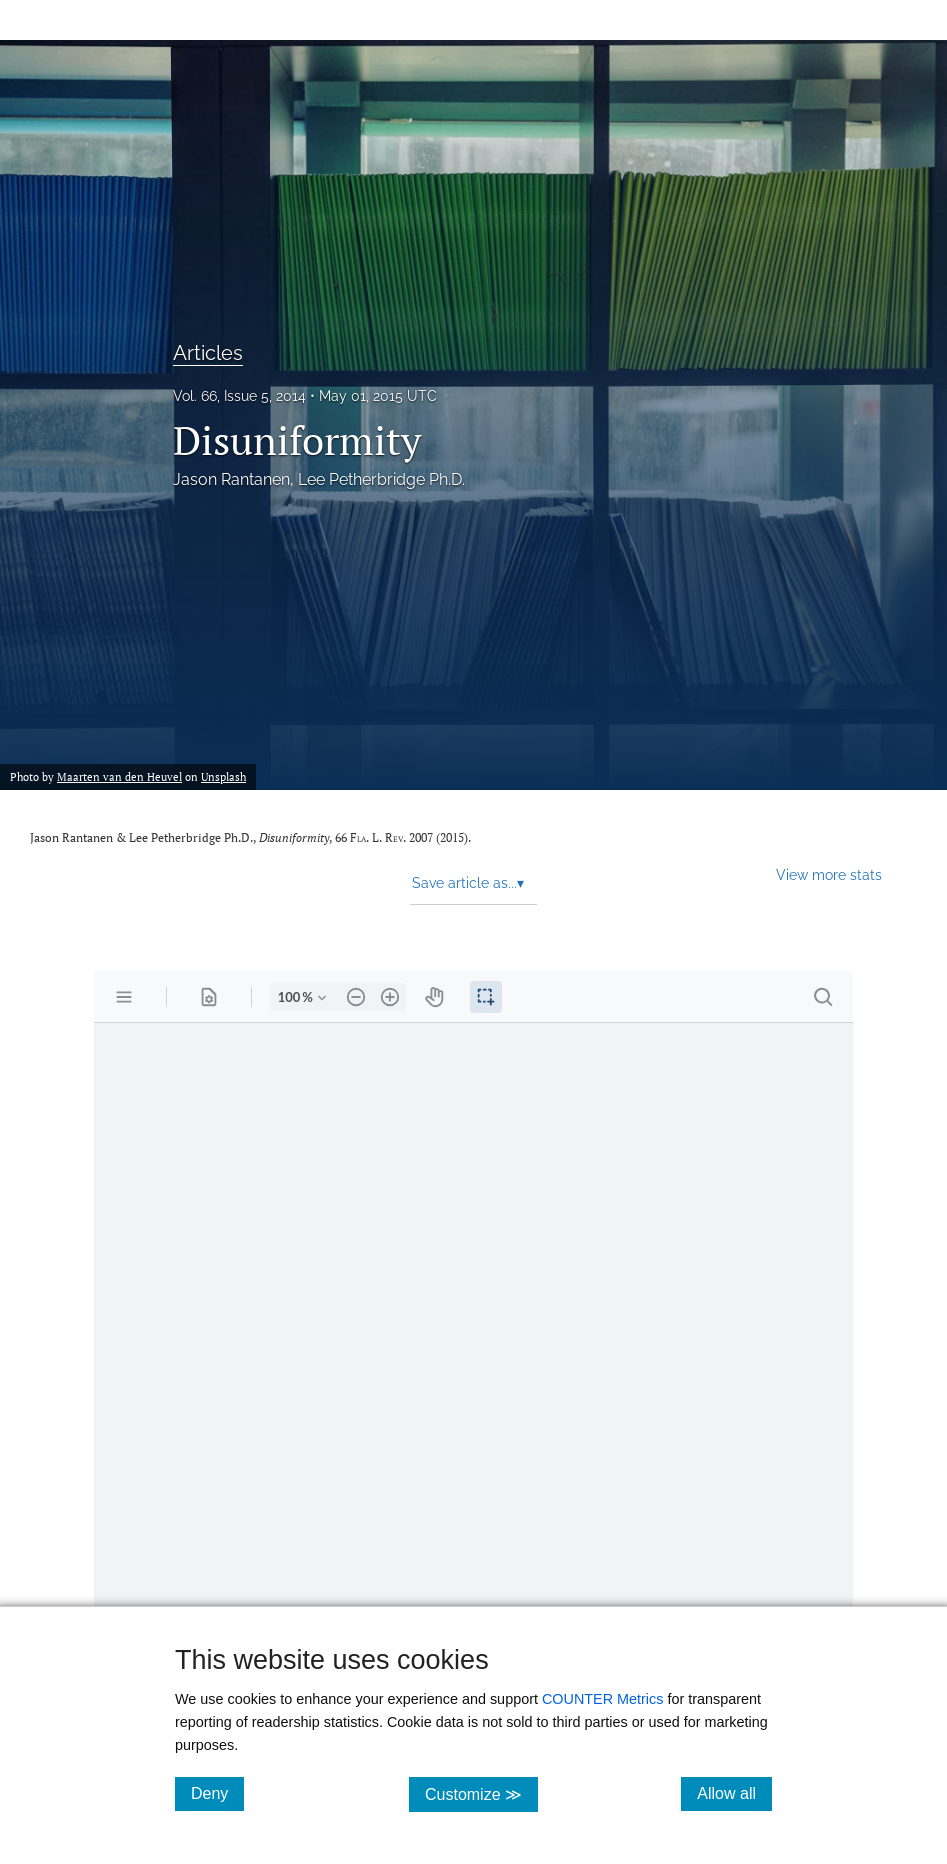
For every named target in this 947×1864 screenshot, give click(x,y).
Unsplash (223, 776)
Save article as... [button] (468, 883)
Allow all (734, 1793)
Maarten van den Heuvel (119, 776)
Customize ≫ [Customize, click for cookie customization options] (481, 1793)
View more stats (829, 874)
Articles (208, 353)
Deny (217, 1793)
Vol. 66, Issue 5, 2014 (239, 396)
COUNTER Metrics (603, 1699)
